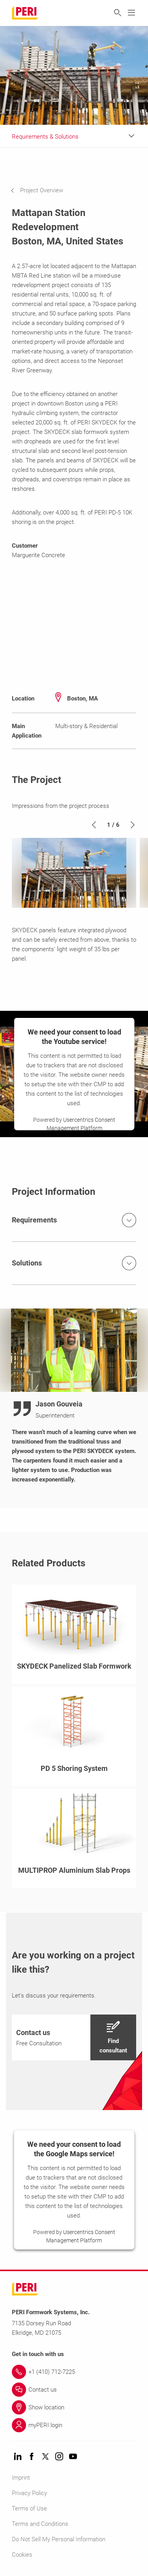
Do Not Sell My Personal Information (58, 2539)
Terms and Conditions (40, 2523)
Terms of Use (29, 2508)
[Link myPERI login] (74, 2425)
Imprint (21, 2477)
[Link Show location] (74, 2407)
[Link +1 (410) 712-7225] (74, 2372)
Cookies (22, 2554)
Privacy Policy (29, 2493)
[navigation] (43, 190)
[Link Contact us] (74, 2390)
